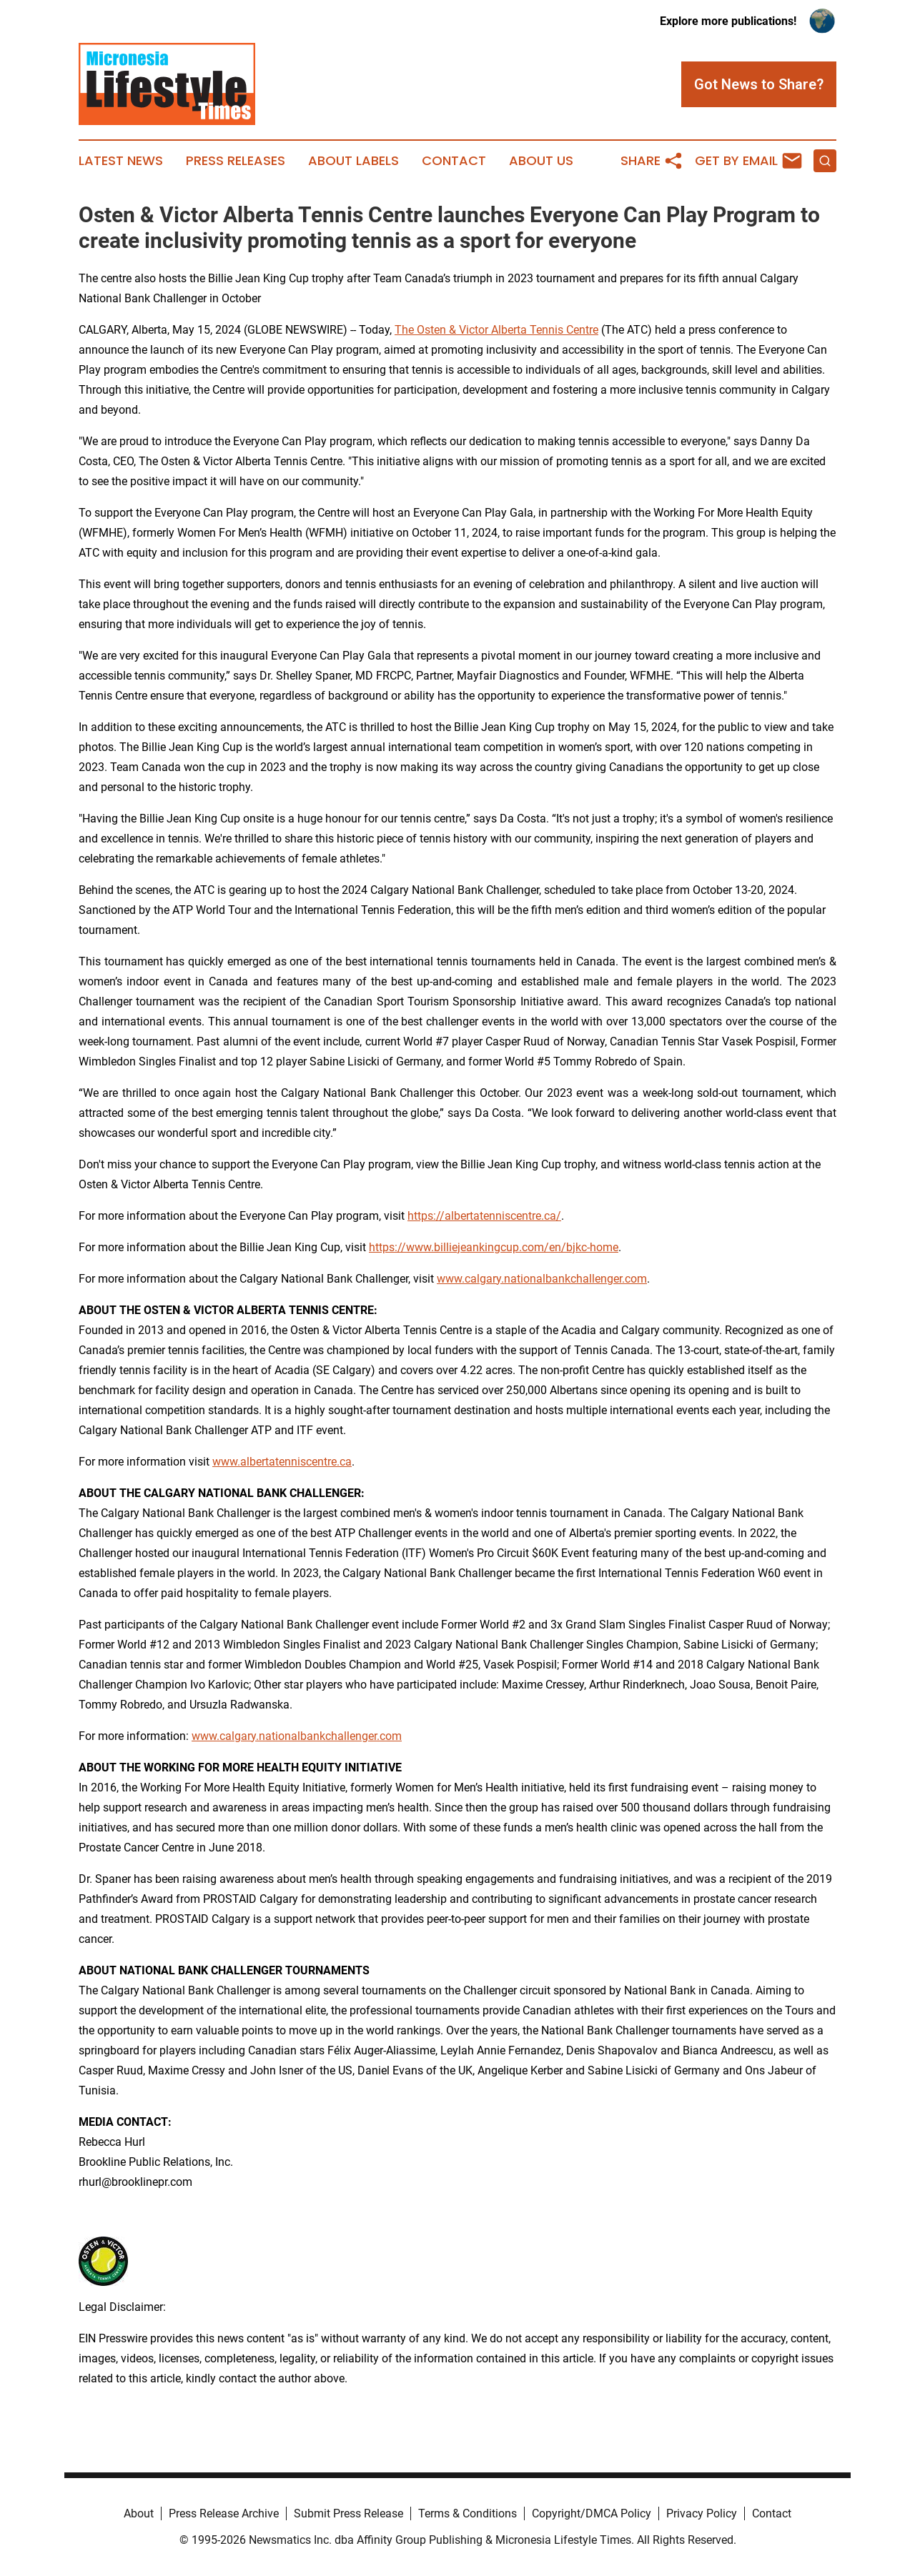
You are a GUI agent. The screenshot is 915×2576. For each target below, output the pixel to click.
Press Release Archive (224, 2513)
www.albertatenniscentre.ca (282, 1461)
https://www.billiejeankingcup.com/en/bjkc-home (493, 1247)
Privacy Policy (701, 2513)
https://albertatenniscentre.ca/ (484, 1216)
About (139, 2513)
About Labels (353, 161)
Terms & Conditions (467, 2513)
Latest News (121, 161)
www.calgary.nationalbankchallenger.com (542, 1278)
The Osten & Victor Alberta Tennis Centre (496, 330)
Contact (454, 161)
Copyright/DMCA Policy (591, 2513)
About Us (541, 161)
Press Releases (235, 161)
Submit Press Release (348, 2513)
